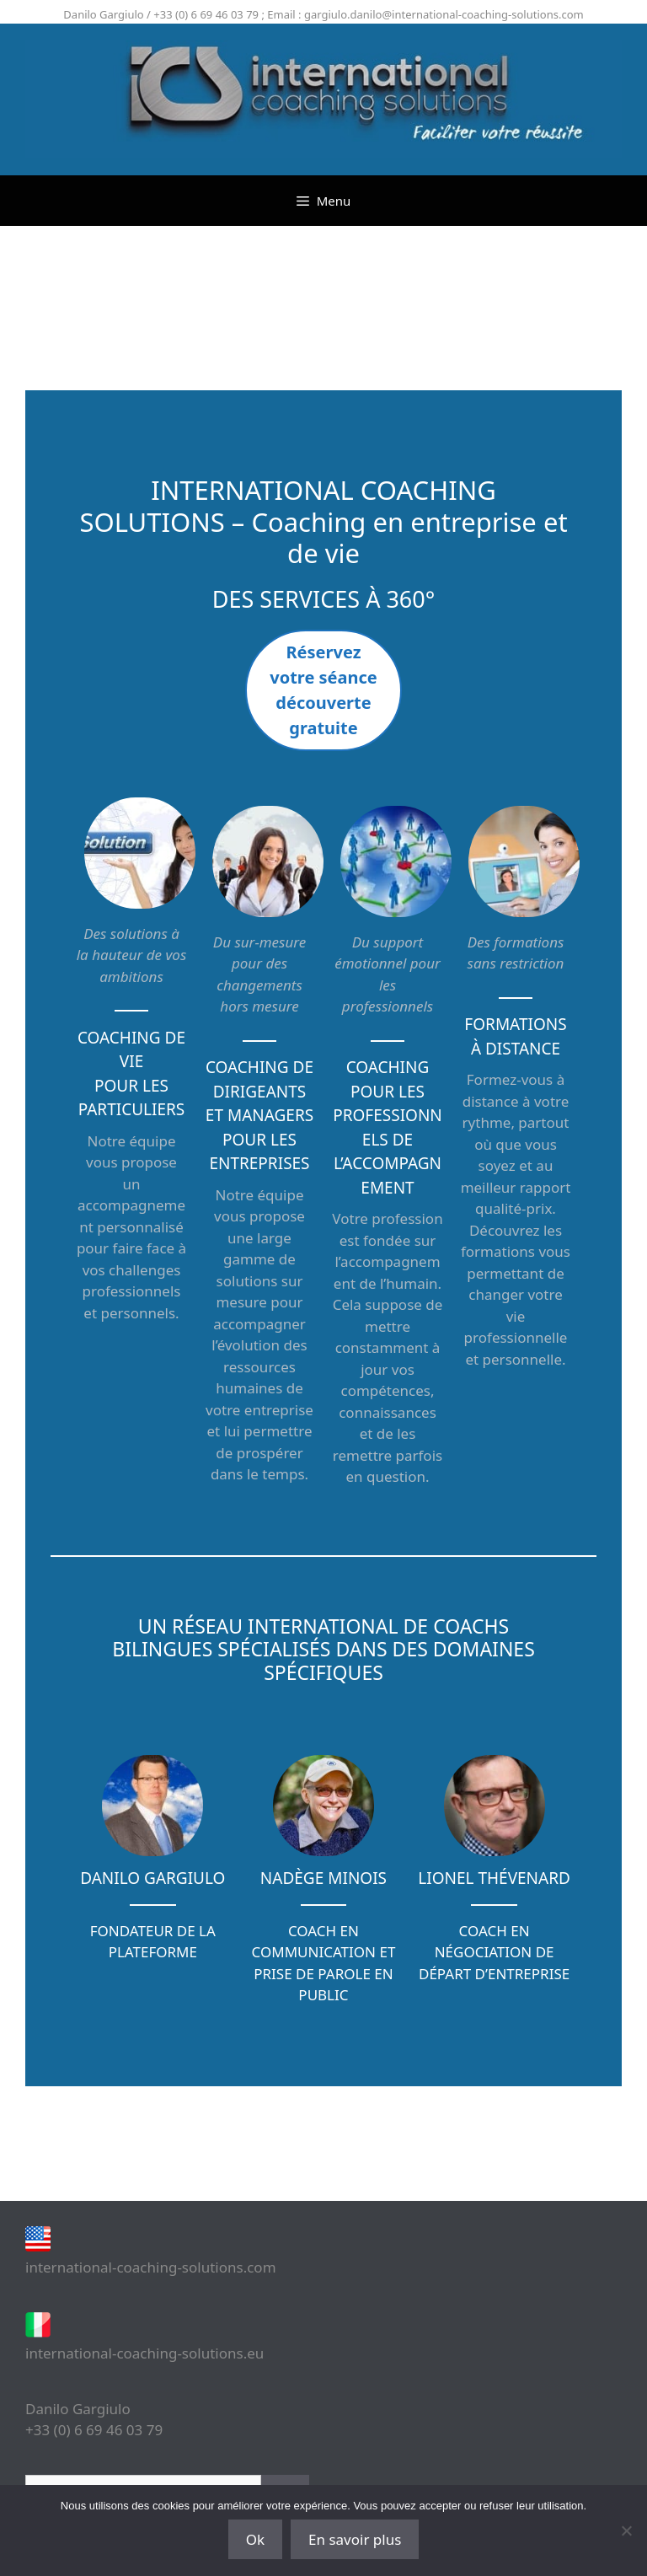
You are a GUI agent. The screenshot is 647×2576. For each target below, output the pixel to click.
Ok (255, 2539)
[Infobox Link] (153, 1861)
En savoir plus (354, 2539)
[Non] (626, 2530)
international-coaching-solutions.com (150, 2267)
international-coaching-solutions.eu (144, 2353)
